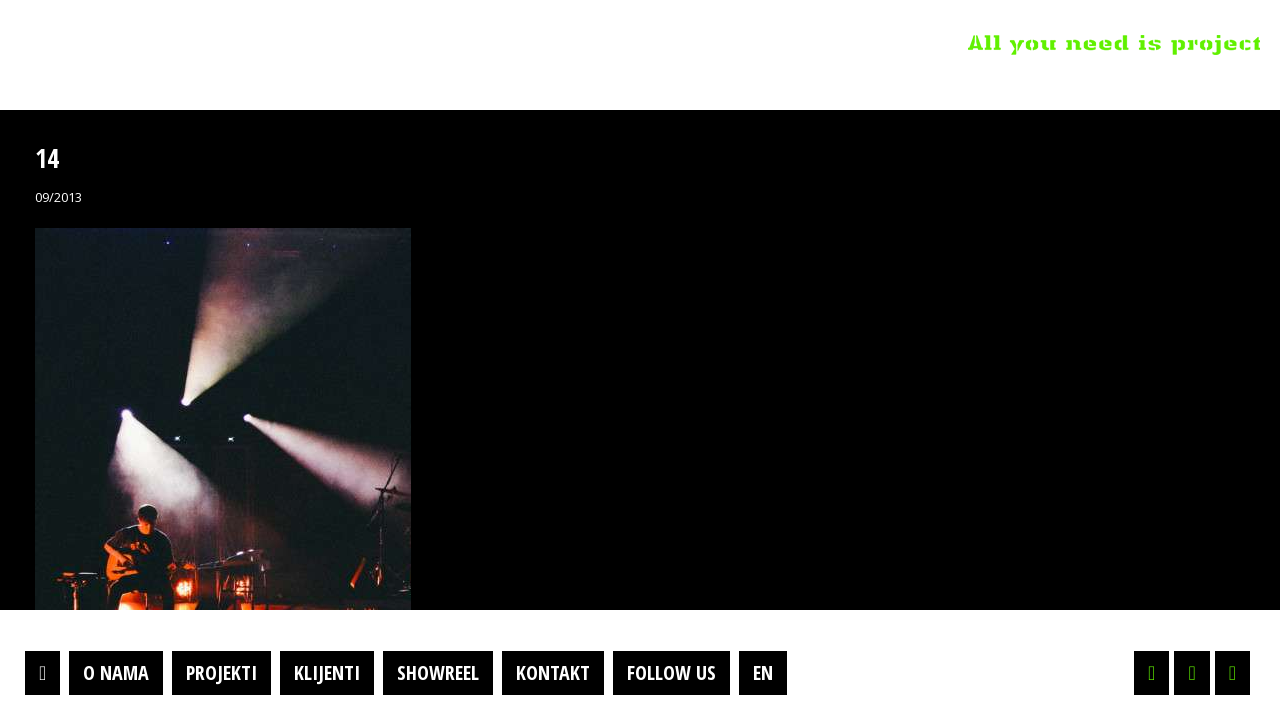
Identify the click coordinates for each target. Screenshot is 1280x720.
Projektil (143, 44)
